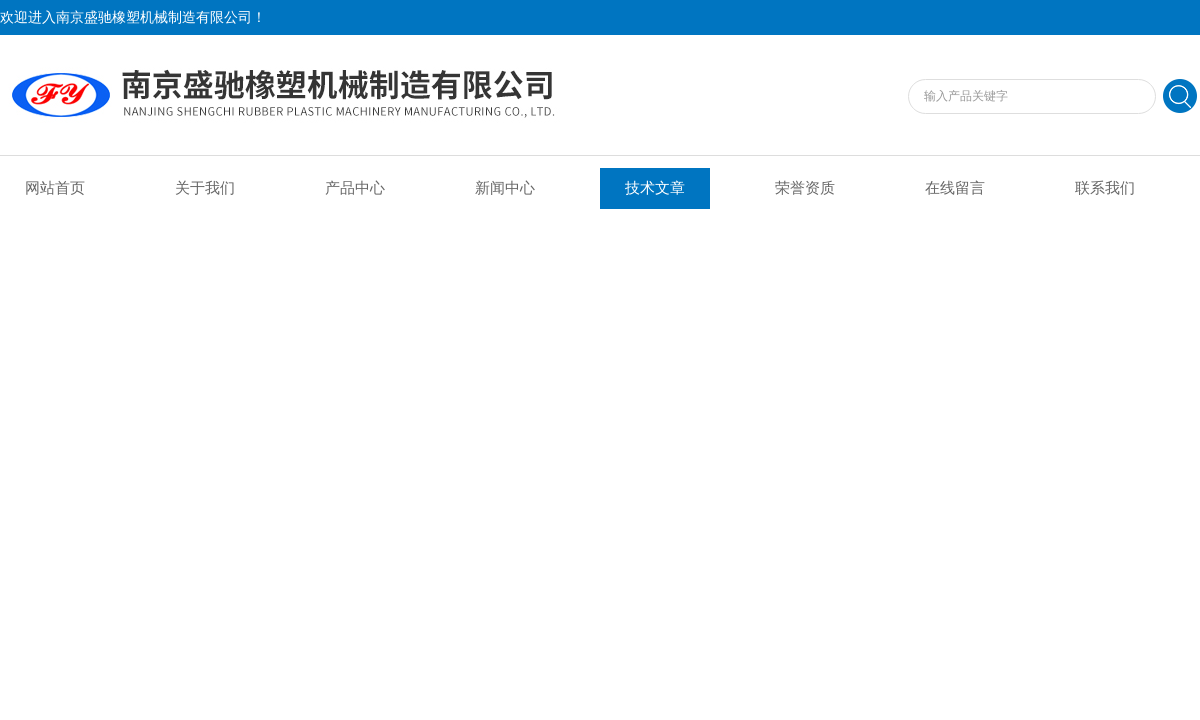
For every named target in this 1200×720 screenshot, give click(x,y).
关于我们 (205, 188)
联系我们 (1105, 188)
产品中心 (355, 188)
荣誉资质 (805, 188)
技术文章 (655, 188)
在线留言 (955, 188)
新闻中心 (505, 188)
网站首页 (55, 188)
